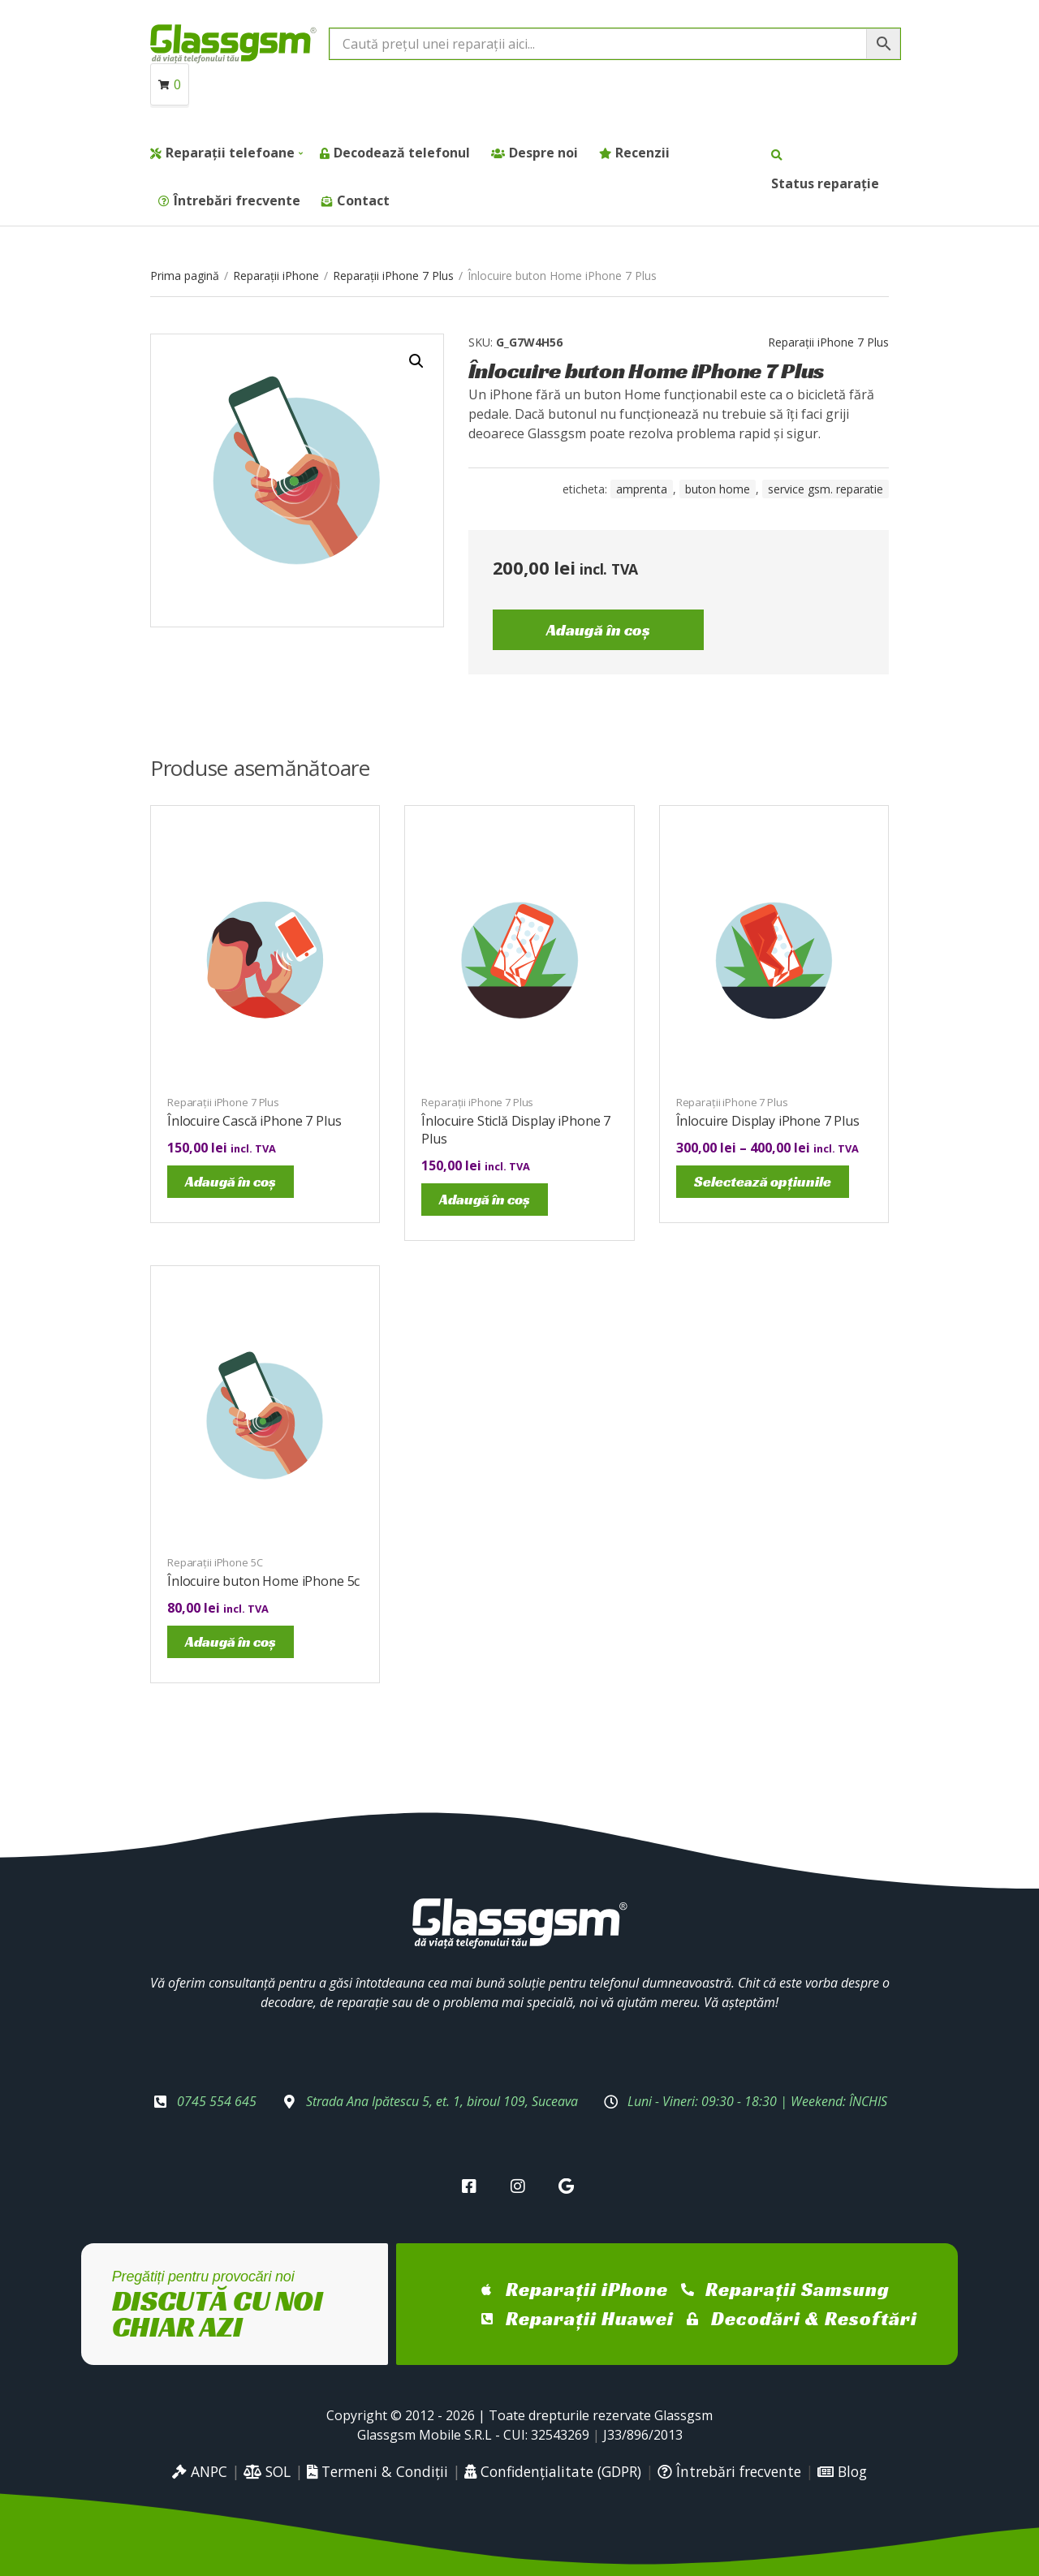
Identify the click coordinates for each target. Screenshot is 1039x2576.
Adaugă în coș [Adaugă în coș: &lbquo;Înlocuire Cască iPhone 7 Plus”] (230, 1181)
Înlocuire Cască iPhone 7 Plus (254, 1121)
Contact (363, 200)
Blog (842, 2471)
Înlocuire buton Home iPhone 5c (263, 1581)
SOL (267, 2471)
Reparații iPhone (276, 275)
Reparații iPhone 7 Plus (393, 275)
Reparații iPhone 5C (215, 1562)
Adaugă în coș (598, 629)
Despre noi (543, 153)
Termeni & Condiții (377, 2471)
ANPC (199, 2471)
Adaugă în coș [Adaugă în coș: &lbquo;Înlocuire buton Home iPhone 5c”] (230, 1641)
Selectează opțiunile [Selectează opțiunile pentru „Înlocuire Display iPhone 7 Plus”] (762, 1181)
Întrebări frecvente (237, 200)
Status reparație (825, 183)
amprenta (641, 489)
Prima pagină (184, 275)
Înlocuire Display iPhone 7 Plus (768, 1121)
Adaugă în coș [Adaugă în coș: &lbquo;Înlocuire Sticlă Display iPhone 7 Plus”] (484, 1199)
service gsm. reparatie (825, 489)
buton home (717, 489)
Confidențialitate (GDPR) (552, 2471)
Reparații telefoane (230, 153)
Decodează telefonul (402, 153)
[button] (416, 361)
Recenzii (642, 153)
